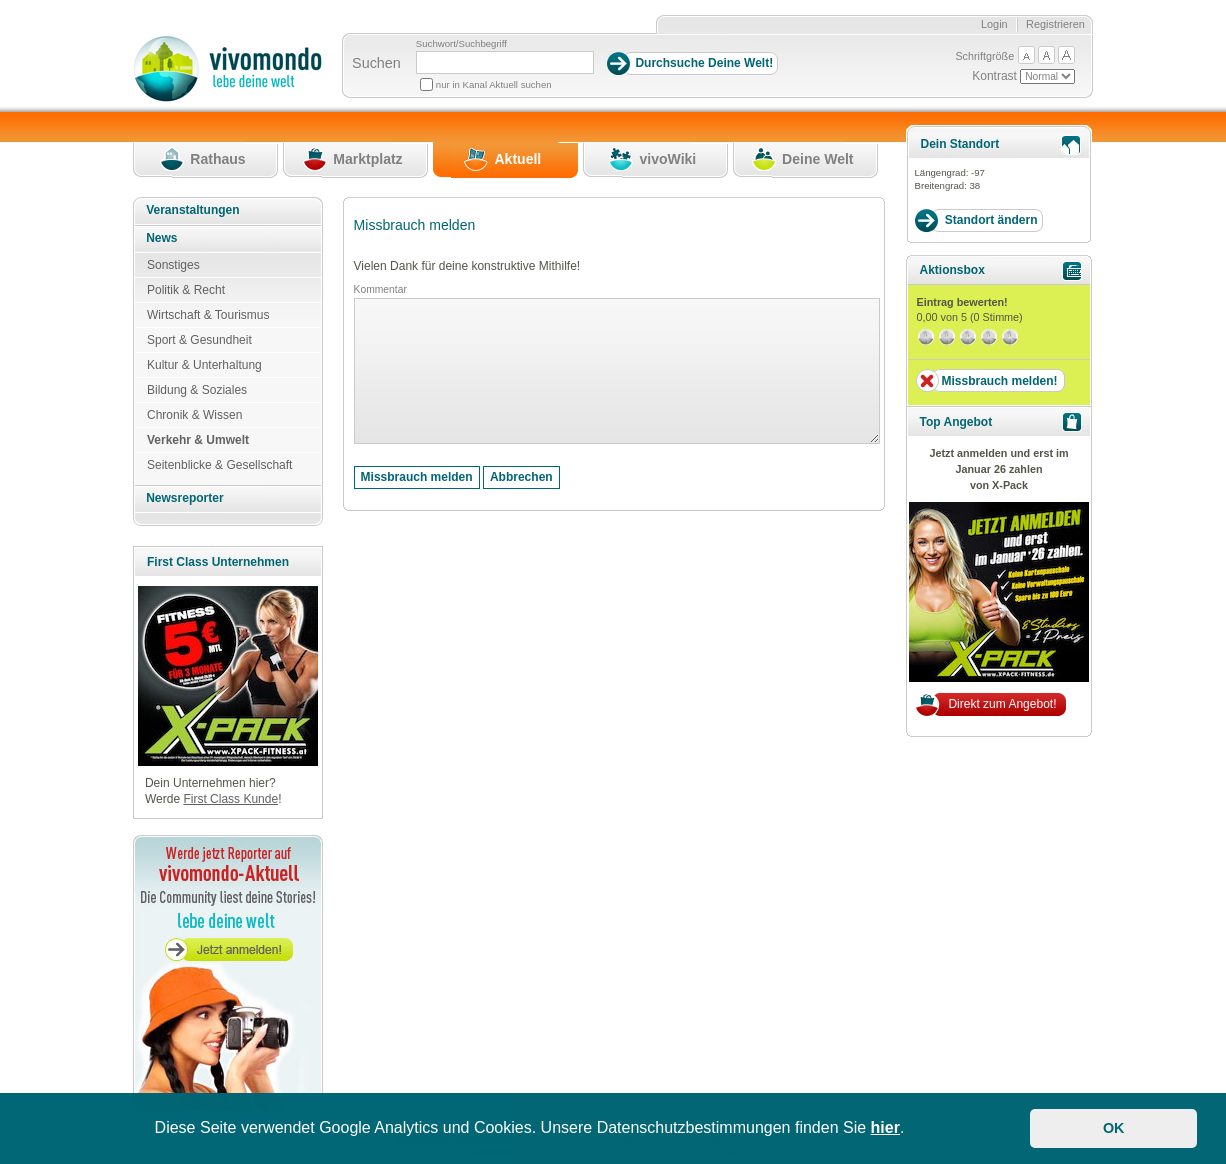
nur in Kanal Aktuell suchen (494, 84)
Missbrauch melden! (999, 381)
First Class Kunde (230, 799)
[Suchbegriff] (505, 62)
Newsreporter (184, 498)
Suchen (376, 63)
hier (885, 1127)
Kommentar (380, 289)
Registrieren (1055, 24)
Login (994, 24)
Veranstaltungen (192, 210)
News (161, 238)
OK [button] (1114, 1128)
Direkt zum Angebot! (1002, 704)
